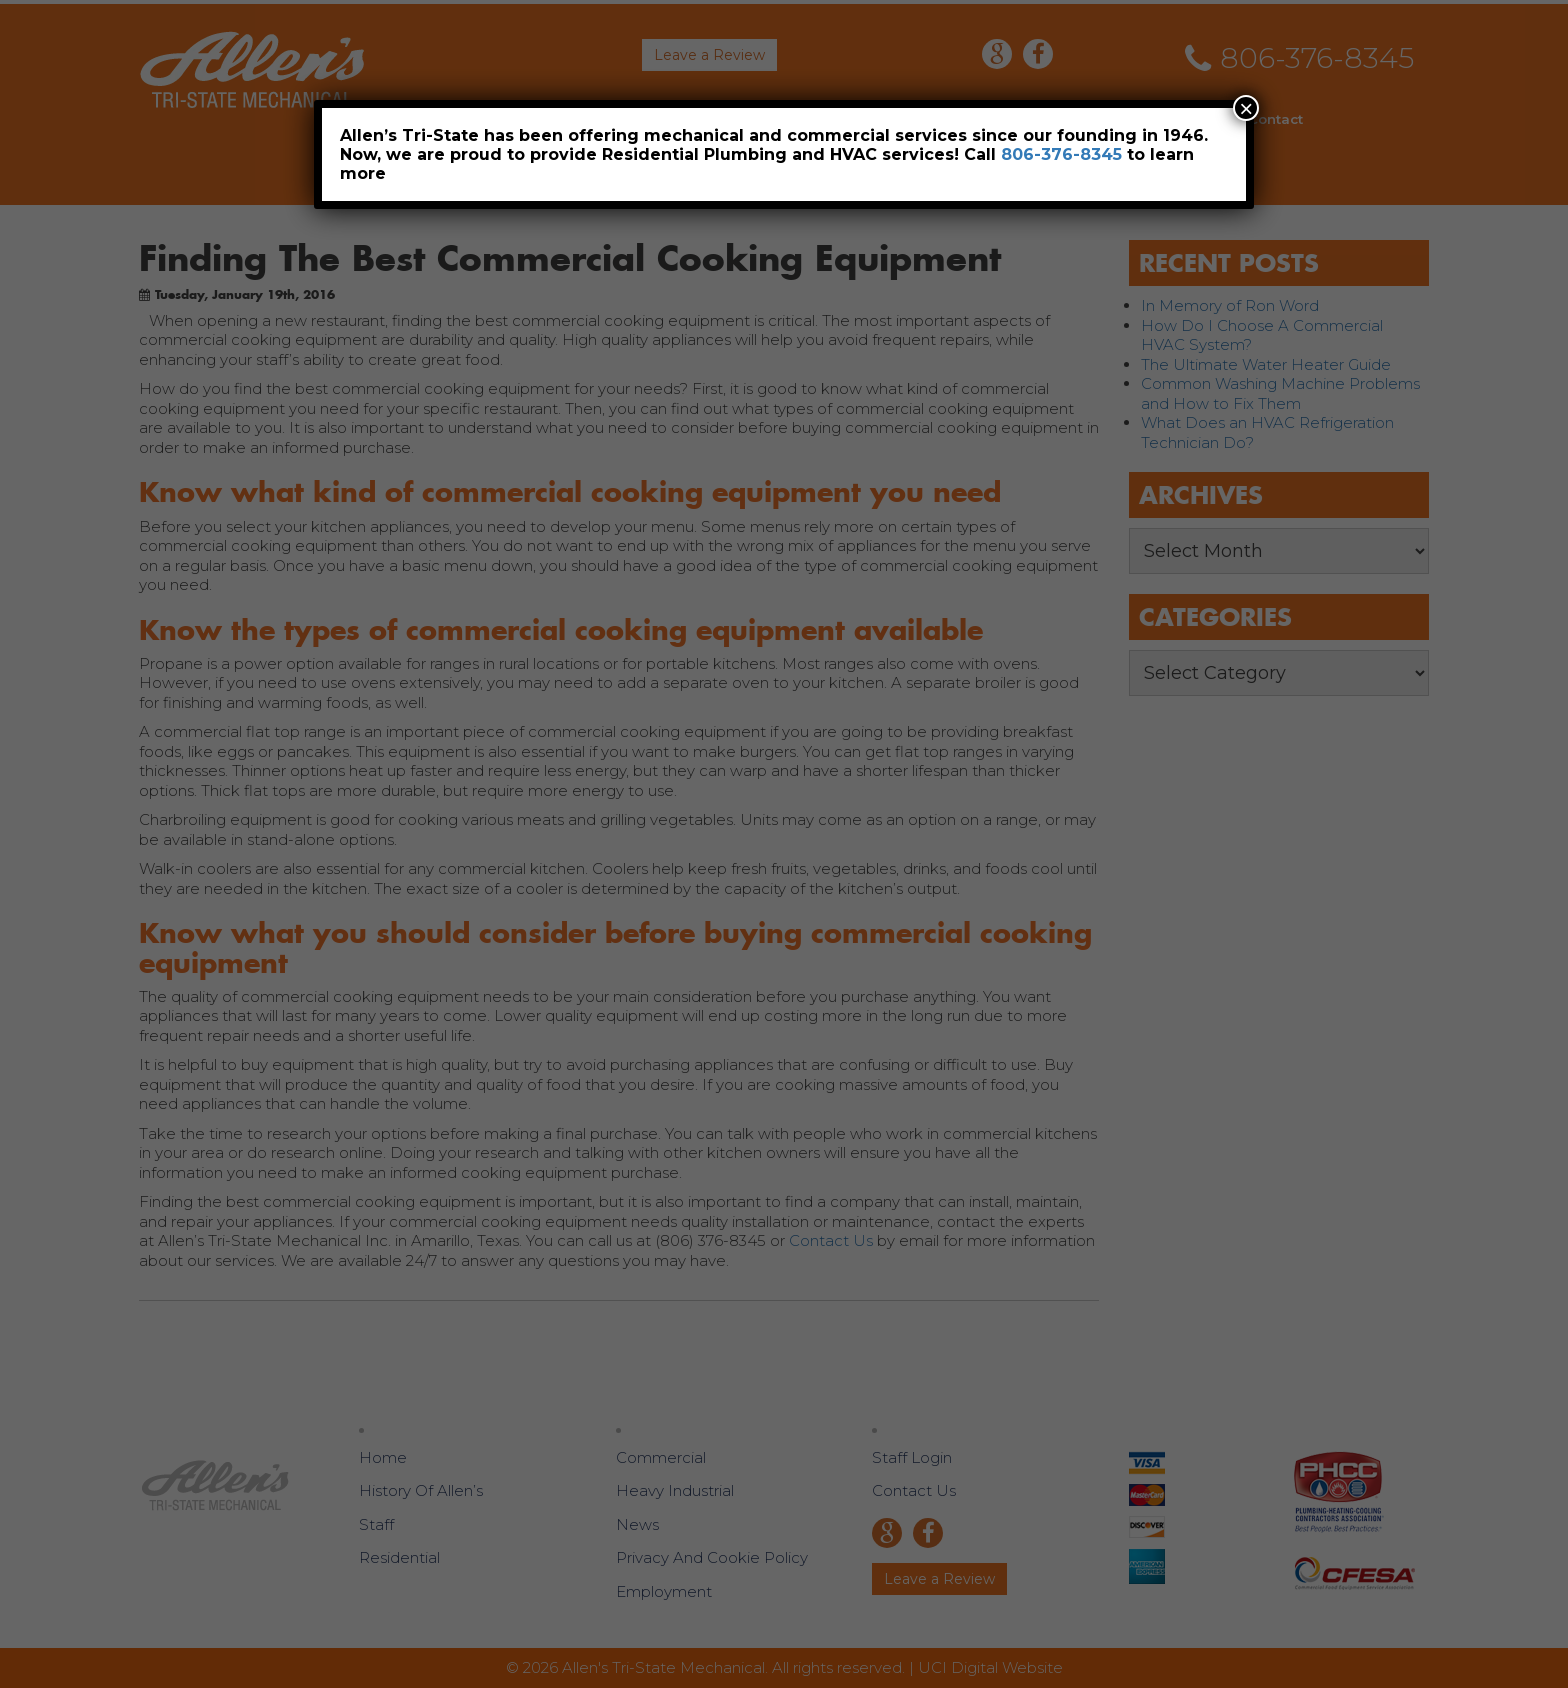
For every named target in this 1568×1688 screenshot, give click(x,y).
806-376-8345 (1061, 154)
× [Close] (1246, 108)
